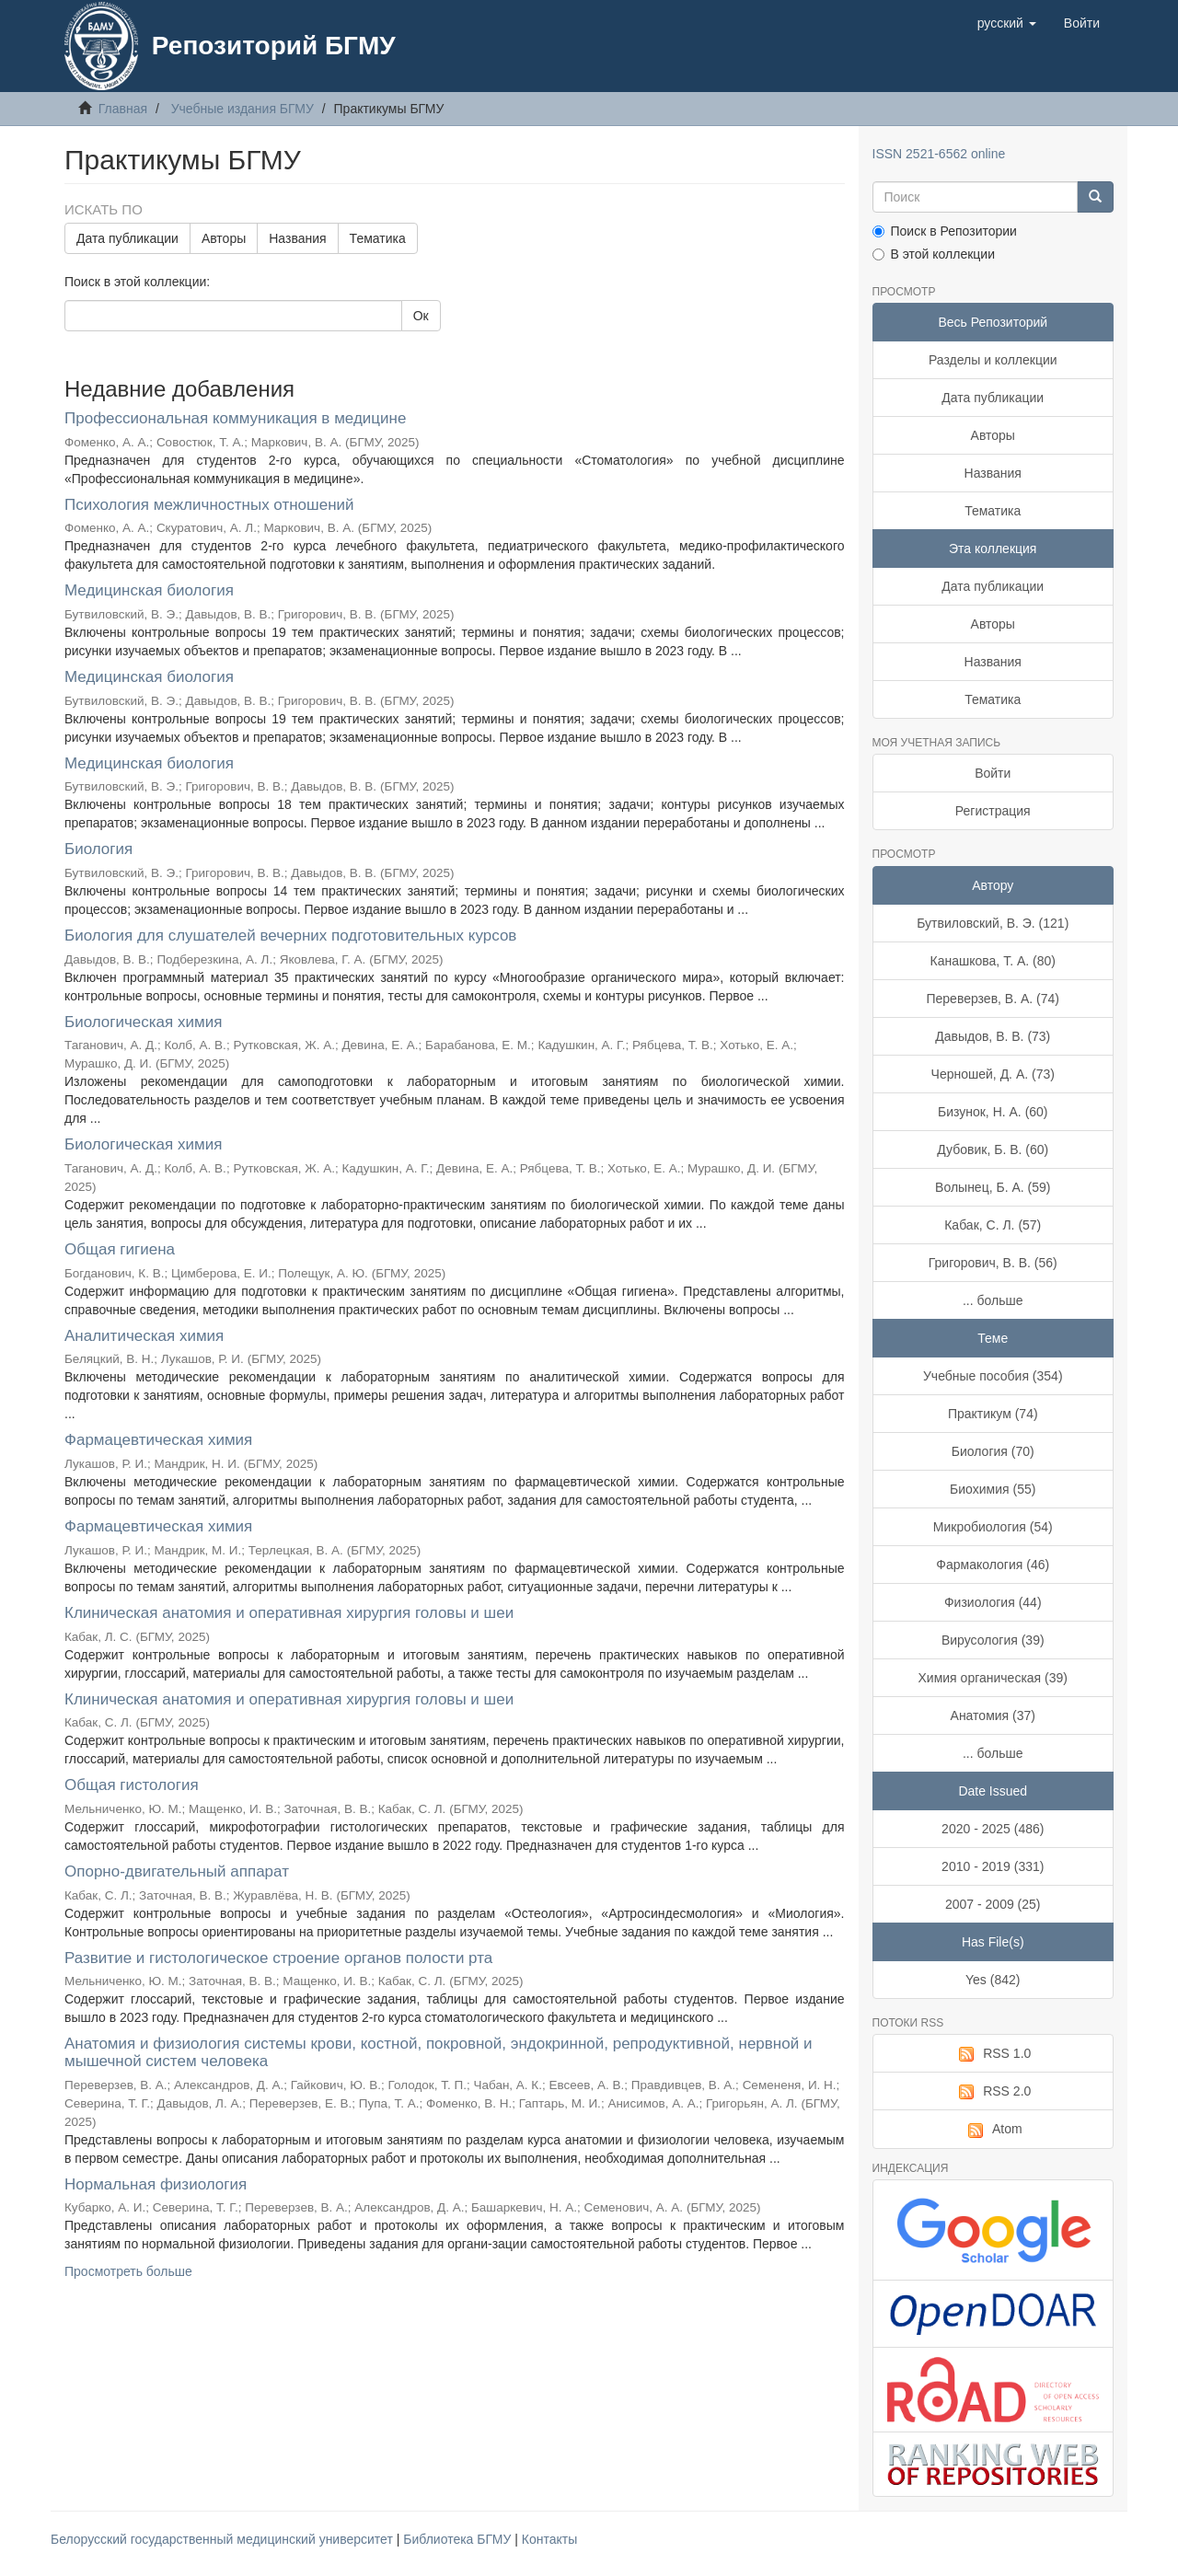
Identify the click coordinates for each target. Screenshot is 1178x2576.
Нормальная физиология (155, 2184)
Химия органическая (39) (993, 1677)
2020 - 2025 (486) (992, 1828)
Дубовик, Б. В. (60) (992, 1149)
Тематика (378, 238)
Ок (421, 315)
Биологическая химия (143, 1022)
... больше (993, 1300)
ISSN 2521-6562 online (939, 153)
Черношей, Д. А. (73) (993, 1074)
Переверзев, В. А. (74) (992, 998)
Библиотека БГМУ (458, 2539)
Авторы (224, 238)
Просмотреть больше (128, 2271)
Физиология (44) (993, 1602)
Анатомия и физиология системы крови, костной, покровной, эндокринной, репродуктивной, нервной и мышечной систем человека (438, 2052)
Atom (993, 2129)
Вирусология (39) (993, 1640)
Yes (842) (992, 1979)
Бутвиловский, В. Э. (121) (992, 923)
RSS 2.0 (992, 2092)
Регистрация (993, 810)
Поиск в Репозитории (944, 231)
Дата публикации (127, 238)
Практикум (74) (993, 1413)
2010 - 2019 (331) (992, 1866)
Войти (993, 773)
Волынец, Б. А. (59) (992, 1187)
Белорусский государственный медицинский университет (224, 2539)
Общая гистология (131, 1785)
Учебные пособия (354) (993, 1376)
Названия (297, 238)
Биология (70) (993, 1451)
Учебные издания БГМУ (242, 108)
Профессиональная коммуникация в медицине (235, 418)
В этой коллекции (933, 254)
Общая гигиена (119, 1249)
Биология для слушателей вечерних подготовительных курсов (290, 935)
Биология (98, 849)
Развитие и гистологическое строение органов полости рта (278, 1958)
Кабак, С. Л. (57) (992, 1225)
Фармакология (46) (992, 1564)
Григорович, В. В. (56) (993, 1262)
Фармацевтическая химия (158, 1440)
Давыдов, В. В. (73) (992, 1036)
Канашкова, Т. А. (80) (993, 960)
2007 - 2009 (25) (993, 1904)
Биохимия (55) (992, 1489)
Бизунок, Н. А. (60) (993, 1111)
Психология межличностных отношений (209, 505)
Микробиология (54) (993, 1526)
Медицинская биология (149, 590)
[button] (1007, 23)
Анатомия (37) (993, 1715)
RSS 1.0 (992, 2054)
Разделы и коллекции (993, 359)
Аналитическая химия (144, 1336)
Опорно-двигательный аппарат (176, 1871)
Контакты (549, 2539)
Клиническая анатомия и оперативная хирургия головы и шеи (289, 1613)
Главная (122, 108)
